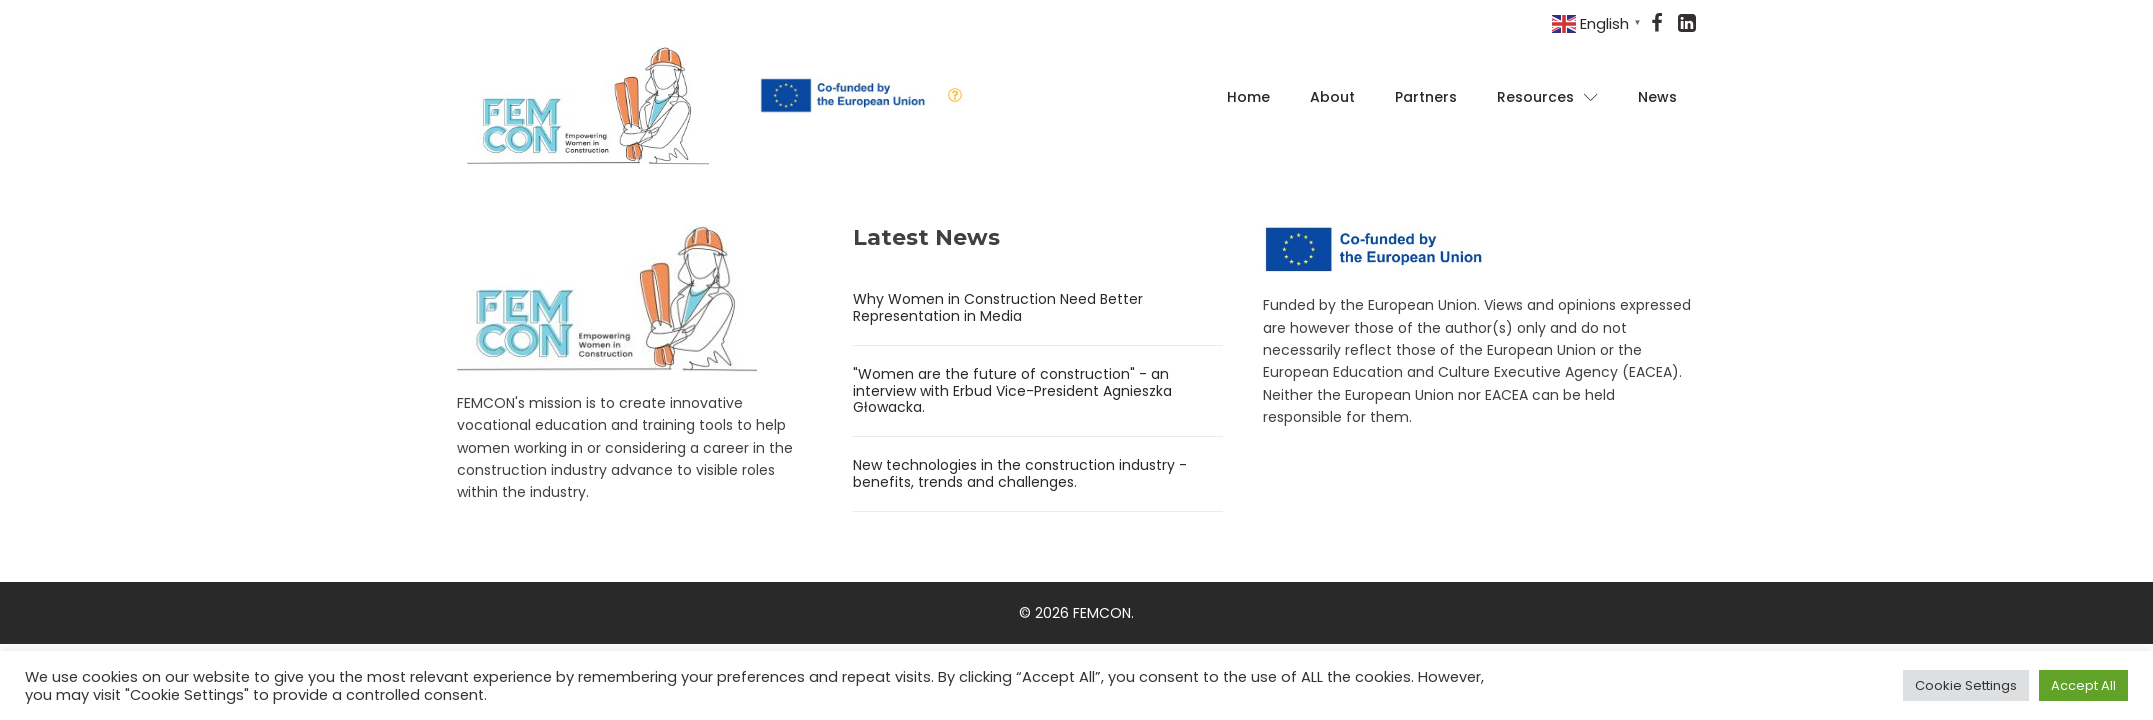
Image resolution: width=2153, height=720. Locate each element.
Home (1248, 97)
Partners (1426, 97)
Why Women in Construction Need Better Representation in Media (998, 307)
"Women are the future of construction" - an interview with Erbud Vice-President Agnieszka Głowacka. (1012, 391)
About (1332, 97)
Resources (1547, 97)
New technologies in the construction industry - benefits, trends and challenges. (1020, 473)
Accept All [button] (2083, 685)
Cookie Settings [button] (1966, 685)
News (1657, 97)
